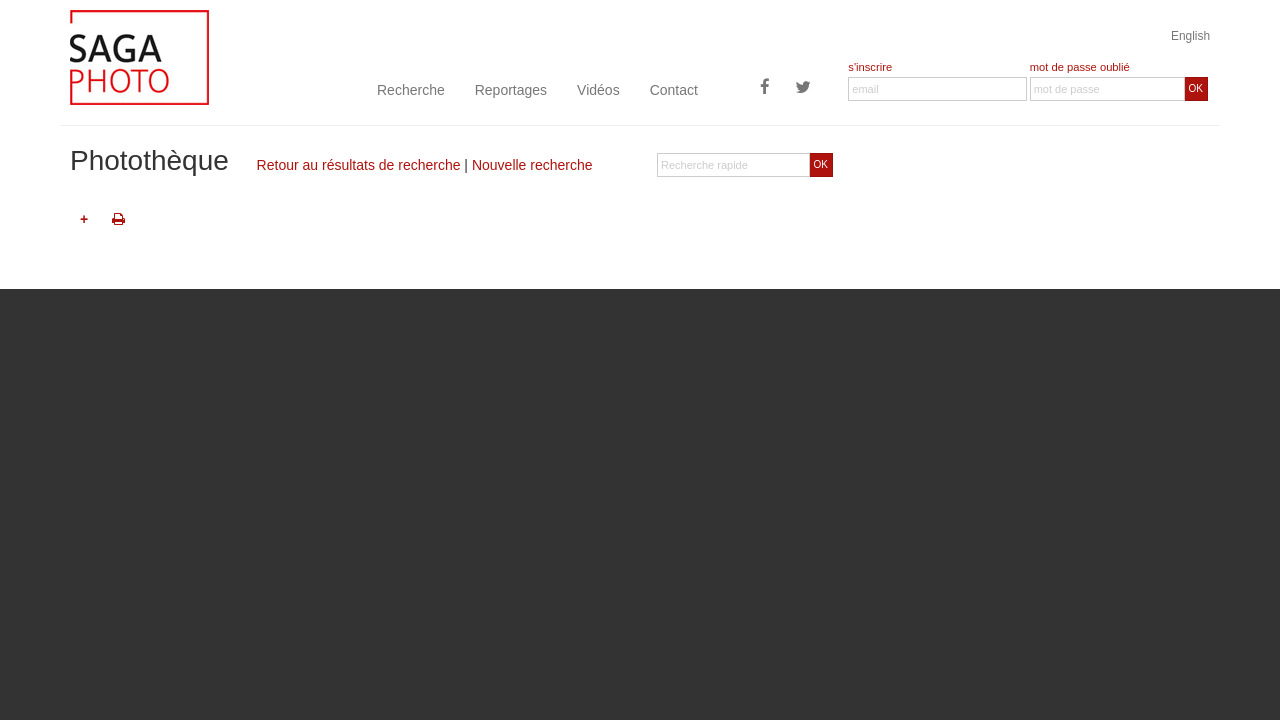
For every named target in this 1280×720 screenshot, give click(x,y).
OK (1196, 88)
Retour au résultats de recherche (359, 165)
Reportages (511, 90)
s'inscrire (870, 67)
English (1190, 36)
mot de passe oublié (1080, 67)
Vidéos (598, 90)
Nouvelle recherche (532, 165)
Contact (674, 90)
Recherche (411, 90)
